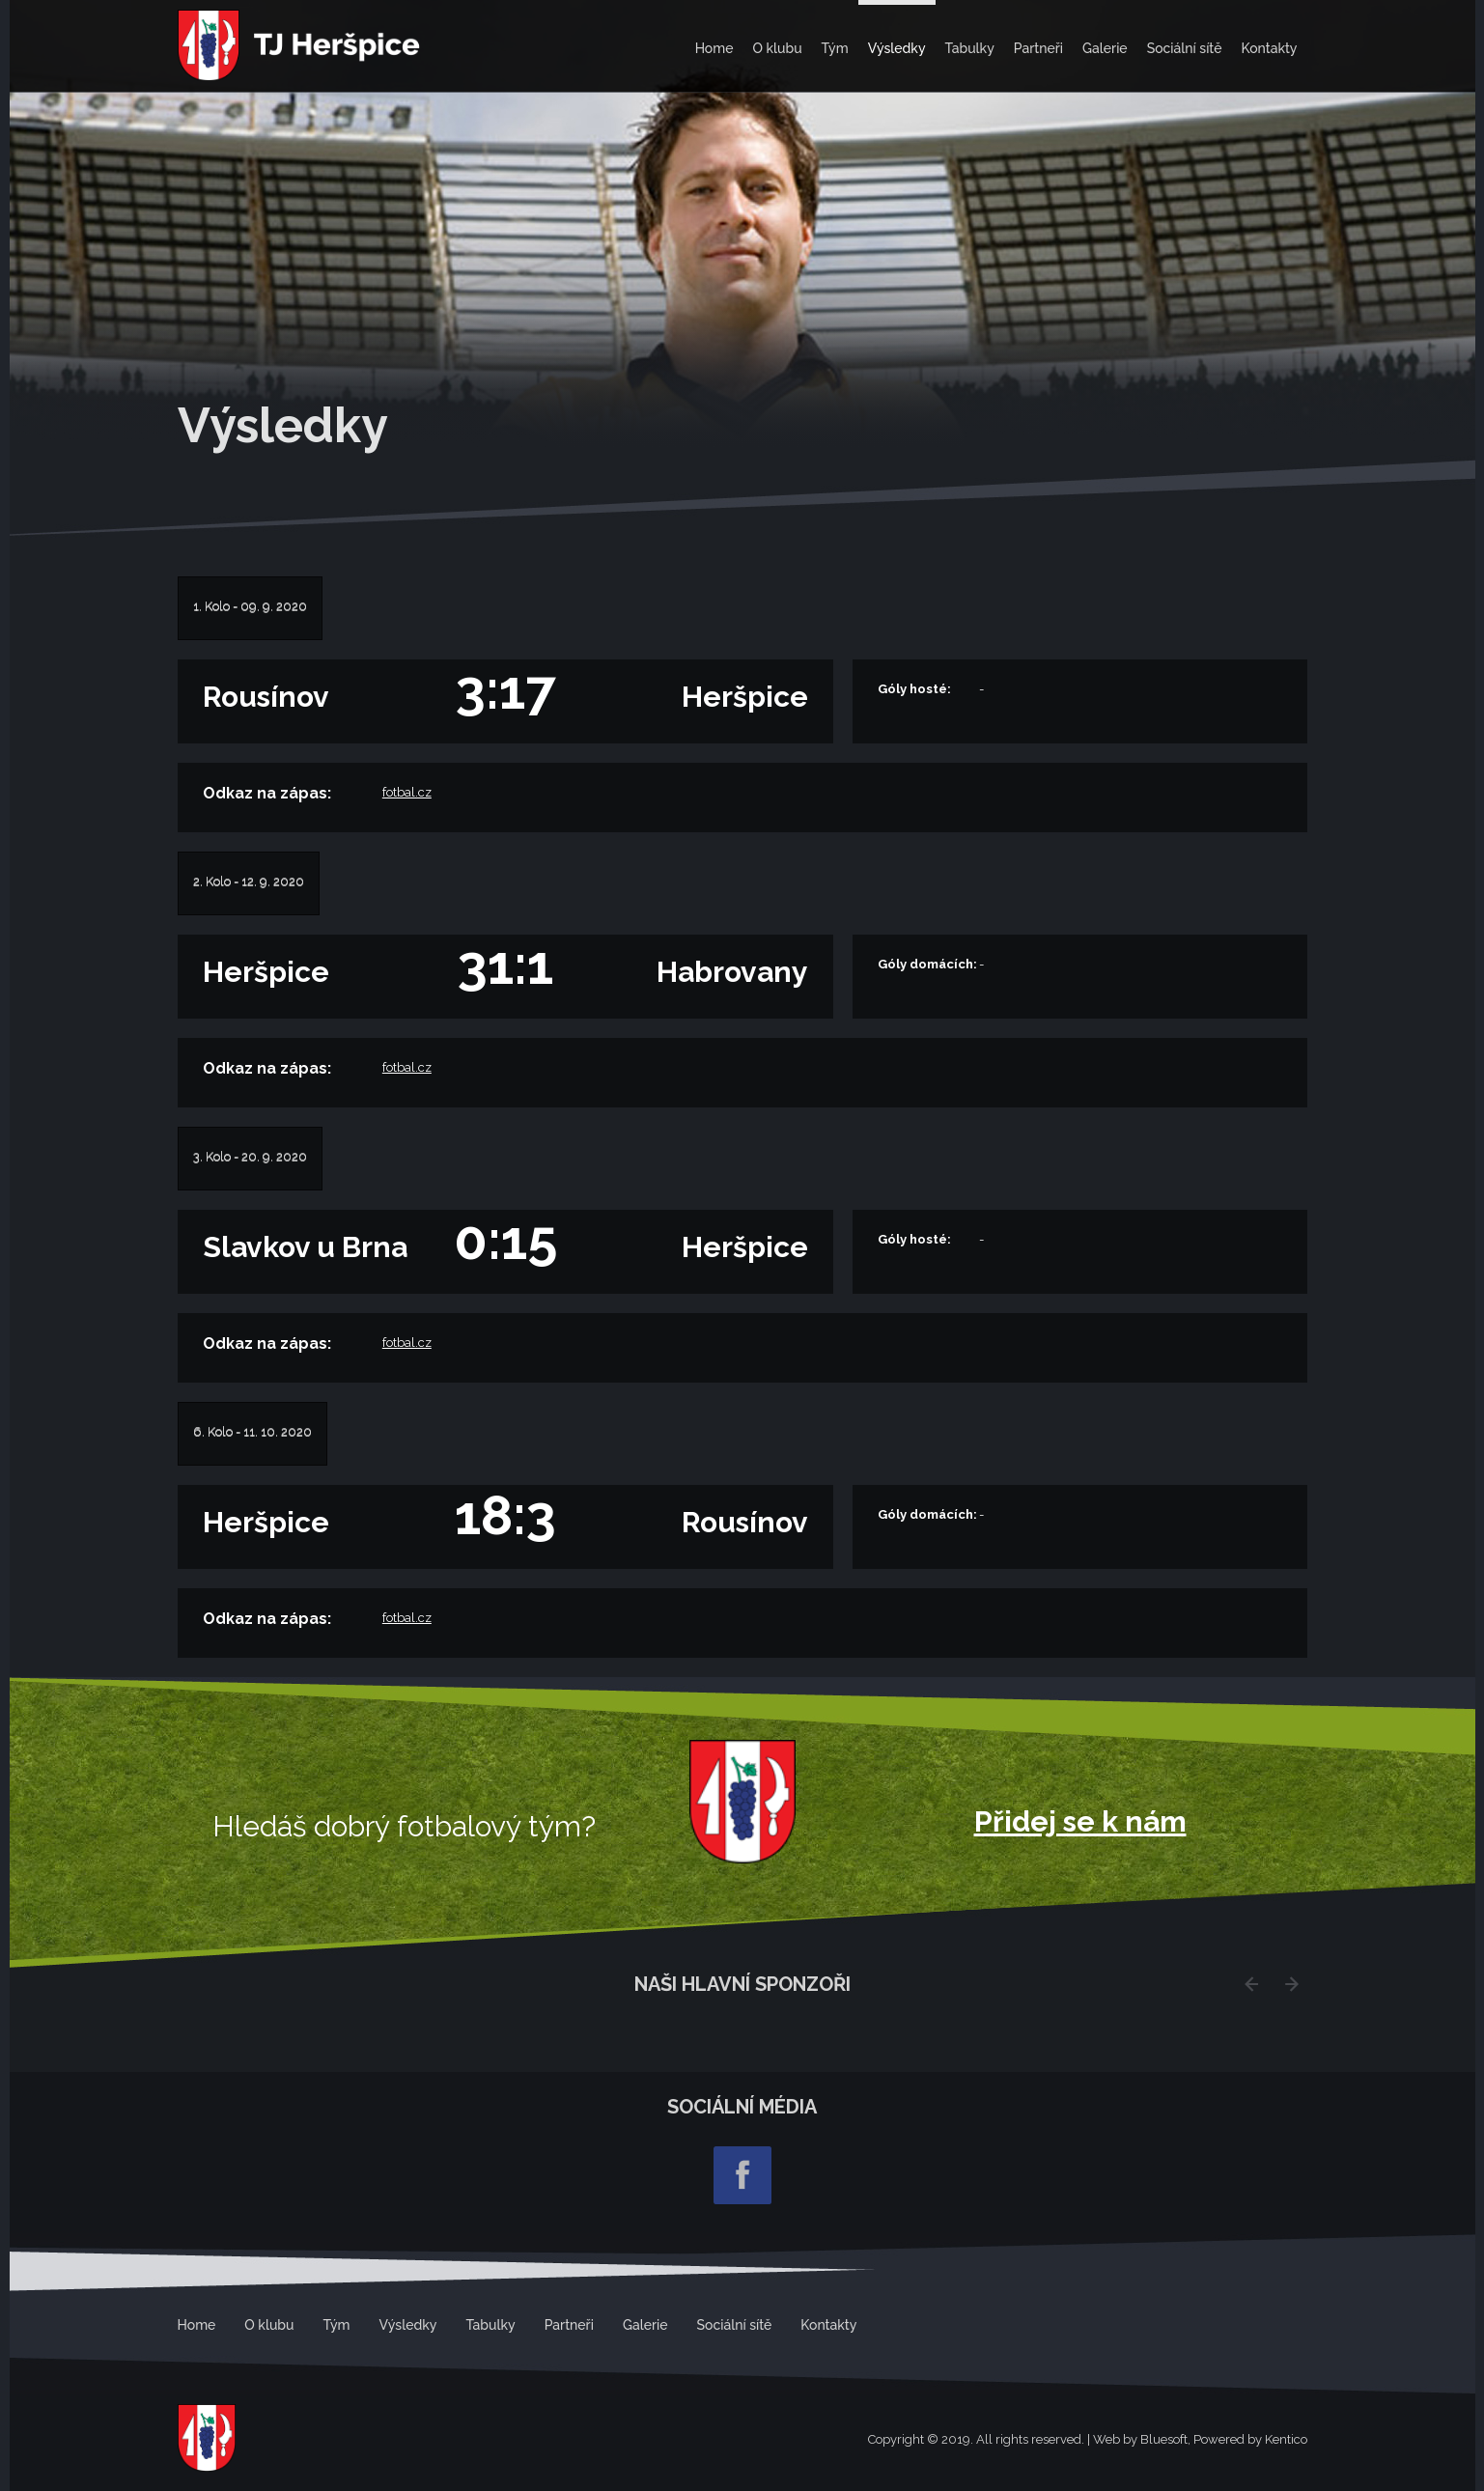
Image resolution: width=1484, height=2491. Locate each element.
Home (714, 48)
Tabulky (969, 48)
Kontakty (1269, 48)
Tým (835, 48)
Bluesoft (1164, 2439)
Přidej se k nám (1080, 1821)
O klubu (776, 48)
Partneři (1038, 48)
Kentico (1286, 2439)
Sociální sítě (1184, 48)
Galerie (1105, 48)
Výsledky (897, 48)
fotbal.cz (407, 792)
